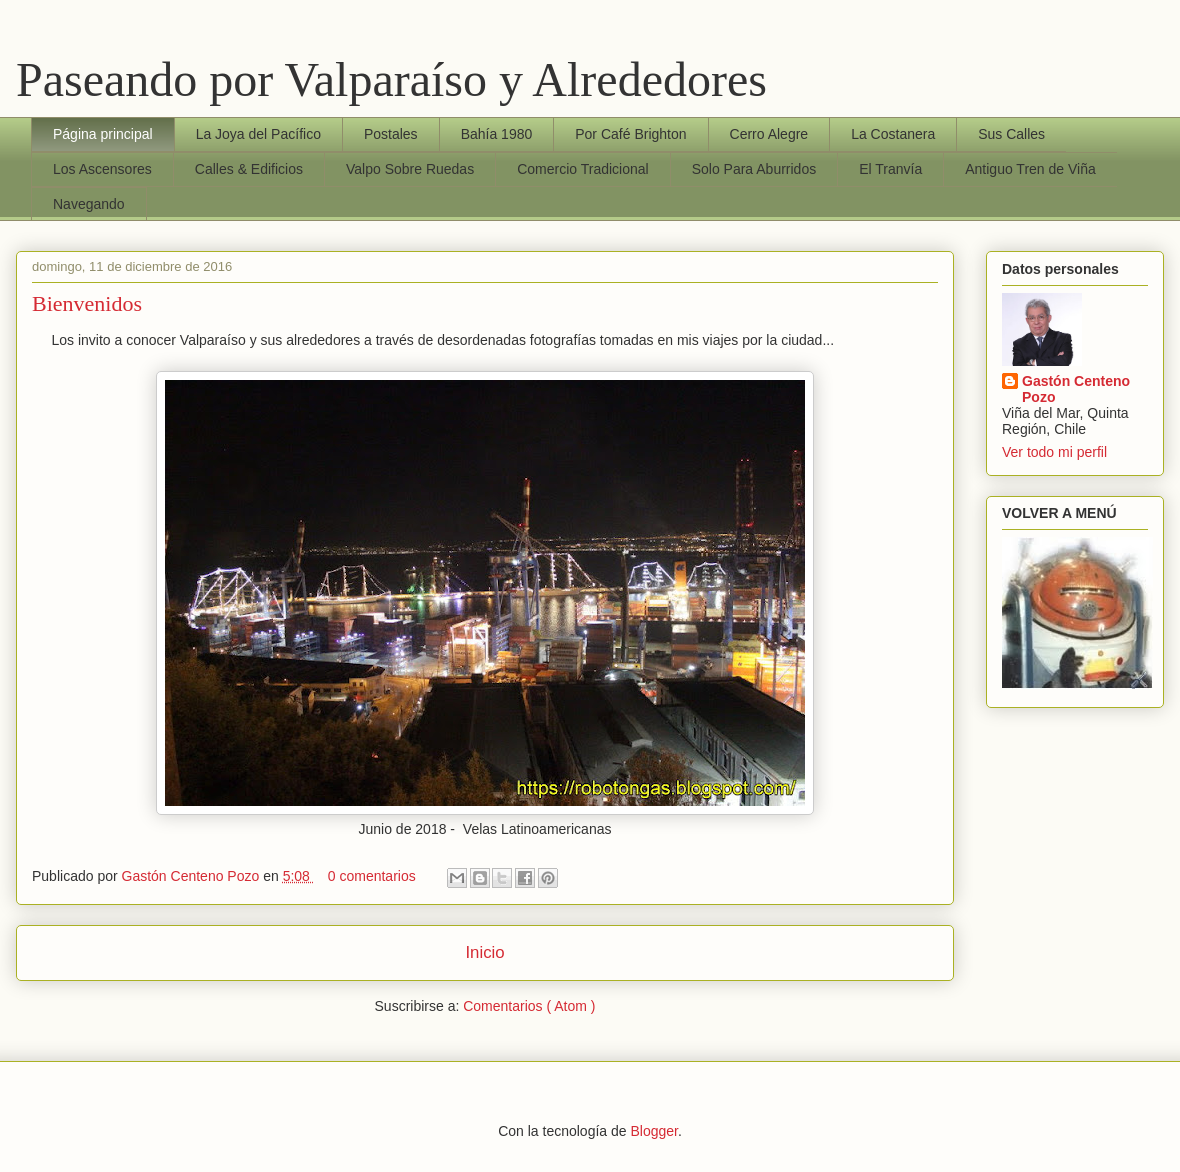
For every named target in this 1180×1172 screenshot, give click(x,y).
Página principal (103, 134)
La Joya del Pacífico (258, 134)
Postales (391, 134)
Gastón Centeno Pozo (193, 876)
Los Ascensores (102, 169)
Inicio (484, 952)
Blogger (653, 1131)
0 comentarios (374, 876)
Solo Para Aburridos (754, 169)
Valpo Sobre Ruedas (410, 169)
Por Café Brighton (630, 134)
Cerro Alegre (769, 134)
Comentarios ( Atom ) (529, 1006)
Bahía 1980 (497, 134)
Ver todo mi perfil (1054, 452)
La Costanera (893, 134)
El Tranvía (890, 169)
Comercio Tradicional (583, 169)
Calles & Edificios (249, 169)
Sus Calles (1011, 134)
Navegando (89, 204)
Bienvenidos (87, 303)
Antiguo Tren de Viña (1030, 169)
